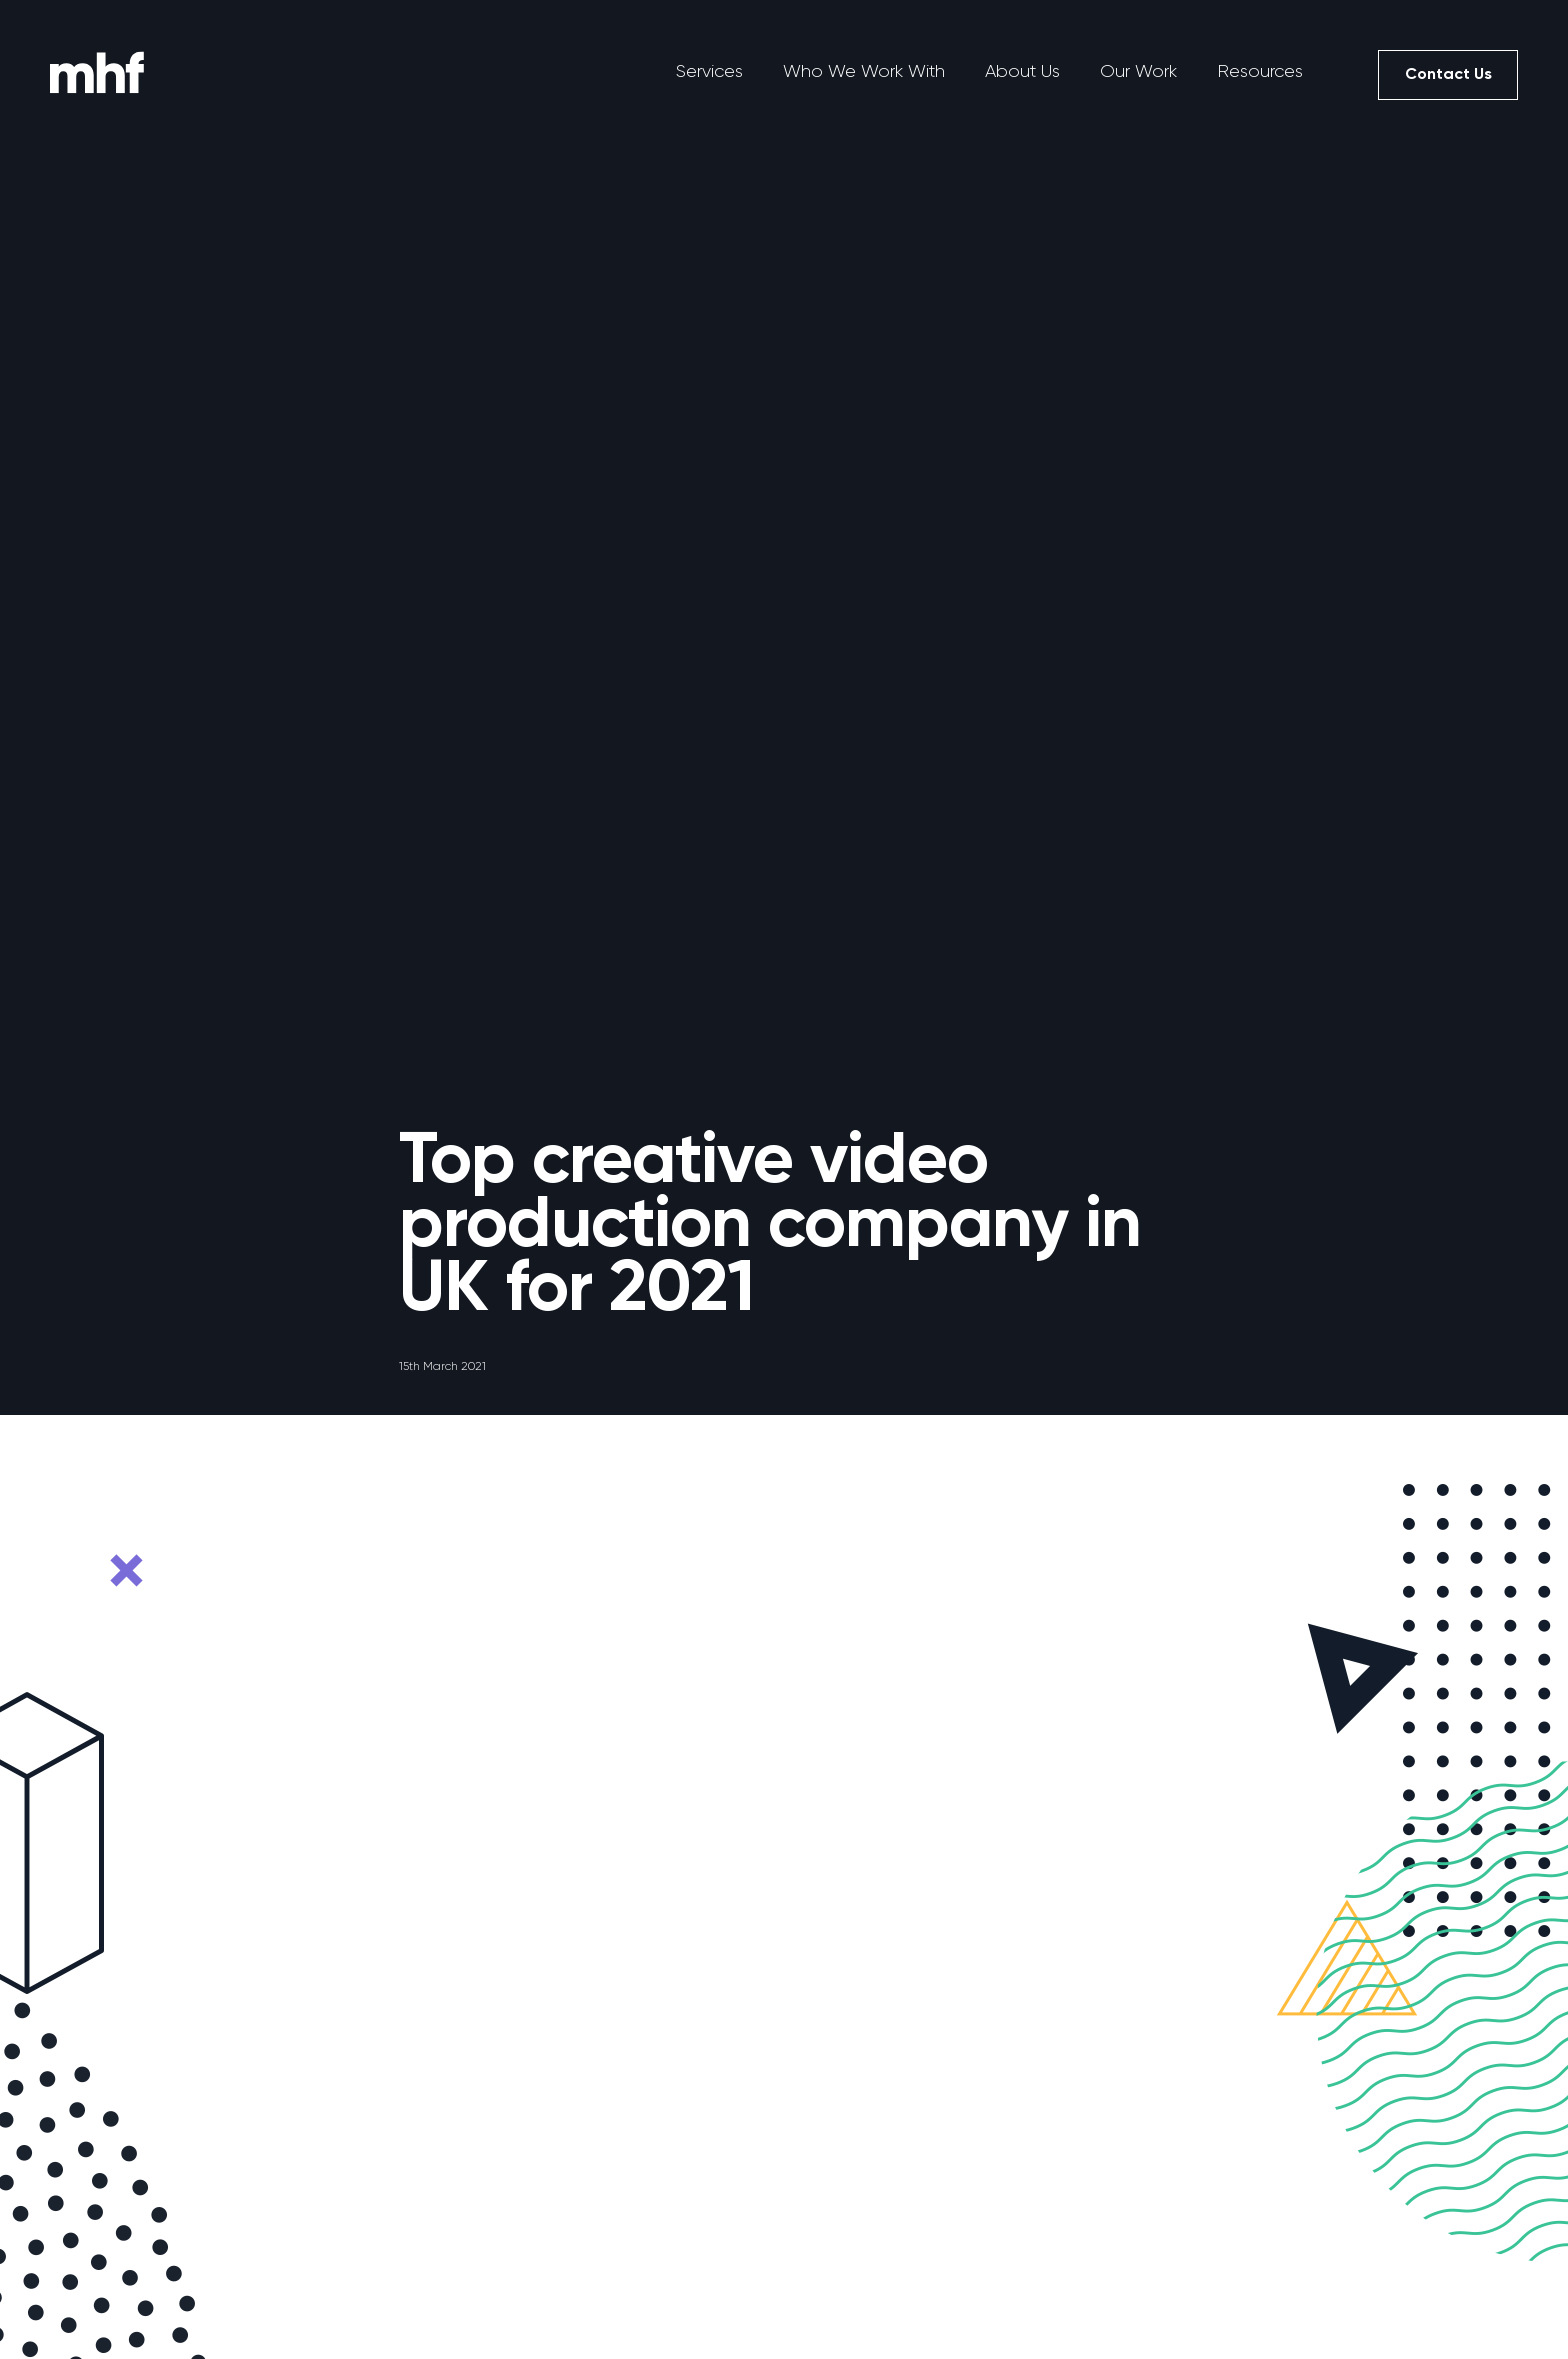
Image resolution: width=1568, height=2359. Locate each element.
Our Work (1138, 71)
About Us (1022, 71)
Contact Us (1448, 73)
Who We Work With (864, 71)
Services (709, 71)
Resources (1260, 71)
